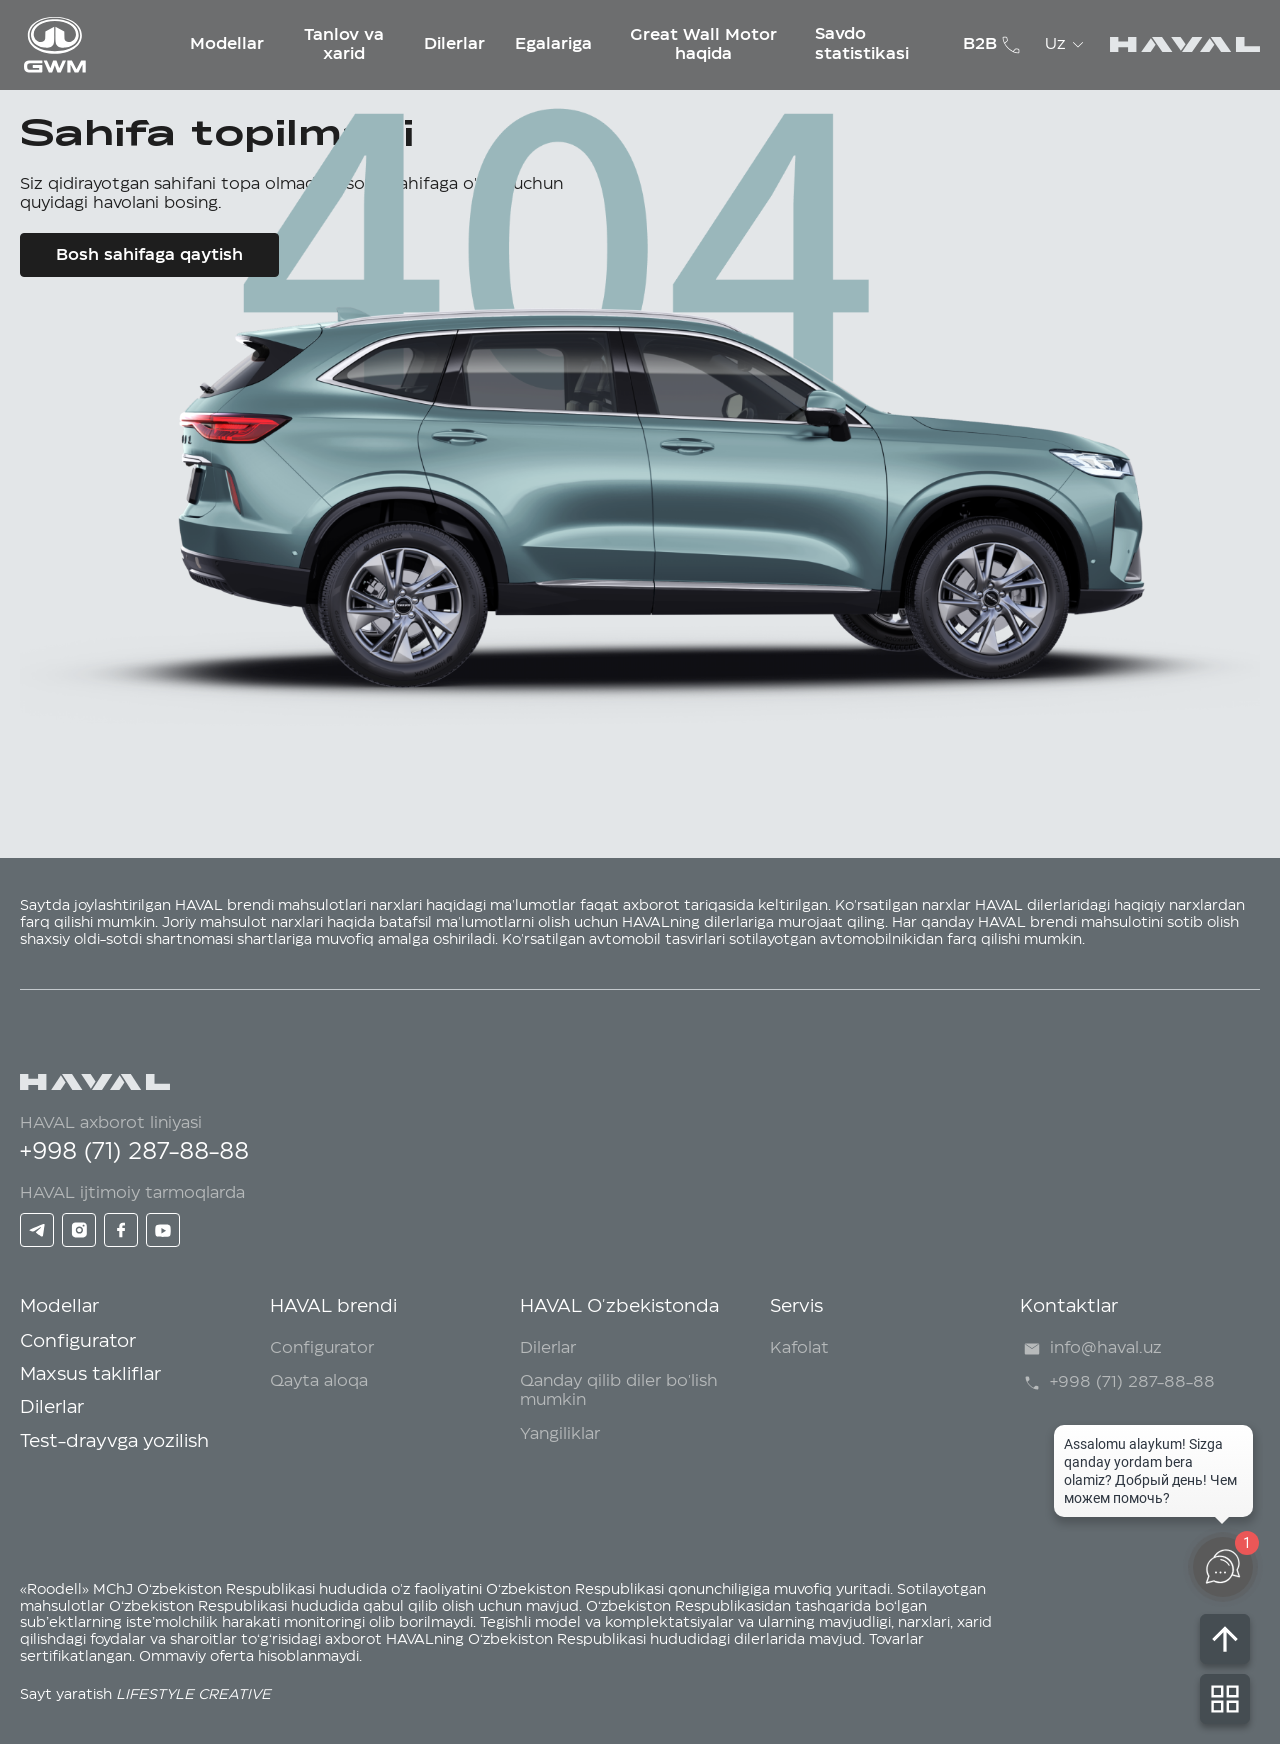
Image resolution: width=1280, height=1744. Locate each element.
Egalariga (553, 44)
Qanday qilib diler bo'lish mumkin (619, 1390)
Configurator (78, 1342)
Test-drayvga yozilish (114, 1442)
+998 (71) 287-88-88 (134, 1152)
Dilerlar (454, 44)
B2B (980, 44)
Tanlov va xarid (344, 44)
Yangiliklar (560, 1434)
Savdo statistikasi (862, 43)
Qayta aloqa (319, 1381)
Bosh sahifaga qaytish (149, 255)
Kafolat (799, 1348)
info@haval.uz (1091, 1349)
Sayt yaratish (145, 1695)
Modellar (227, 44)
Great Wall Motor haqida (703, 44)
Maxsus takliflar (90, 1375)
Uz (1067, 45)
